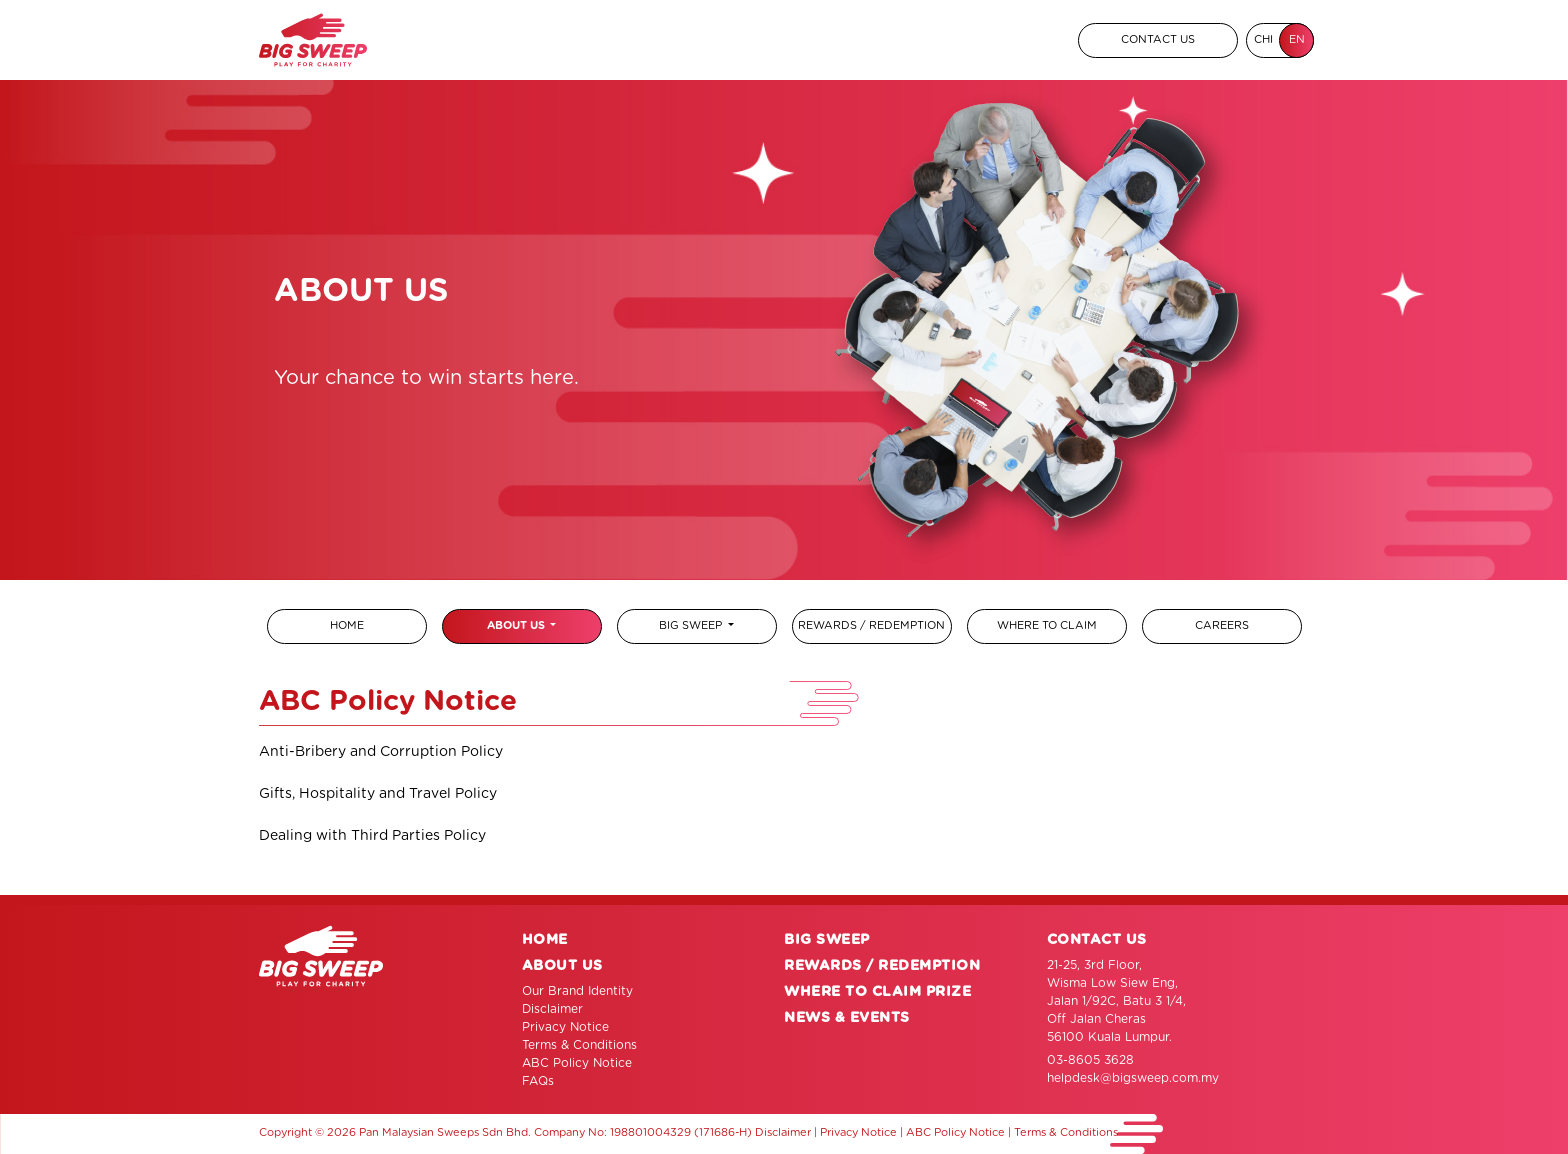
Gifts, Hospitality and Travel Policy (378, 794)
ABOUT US (517, 625)
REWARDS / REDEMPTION (882, 966)
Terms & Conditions (579, 1045)
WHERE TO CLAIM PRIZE (877, 992)
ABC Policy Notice (577, 1063)
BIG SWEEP (692, 625)
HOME (545, 940)
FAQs (538, 1081)
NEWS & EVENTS (847, 1018)
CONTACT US (1158, 39)
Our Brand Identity (577, 991)
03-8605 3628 (1090, 1060)
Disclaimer (552, 1009)
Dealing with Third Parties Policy (372, 836)
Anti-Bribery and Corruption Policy (381, 752)
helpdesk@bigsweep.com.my (1133, 1078)
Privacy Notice (565, 1027)
